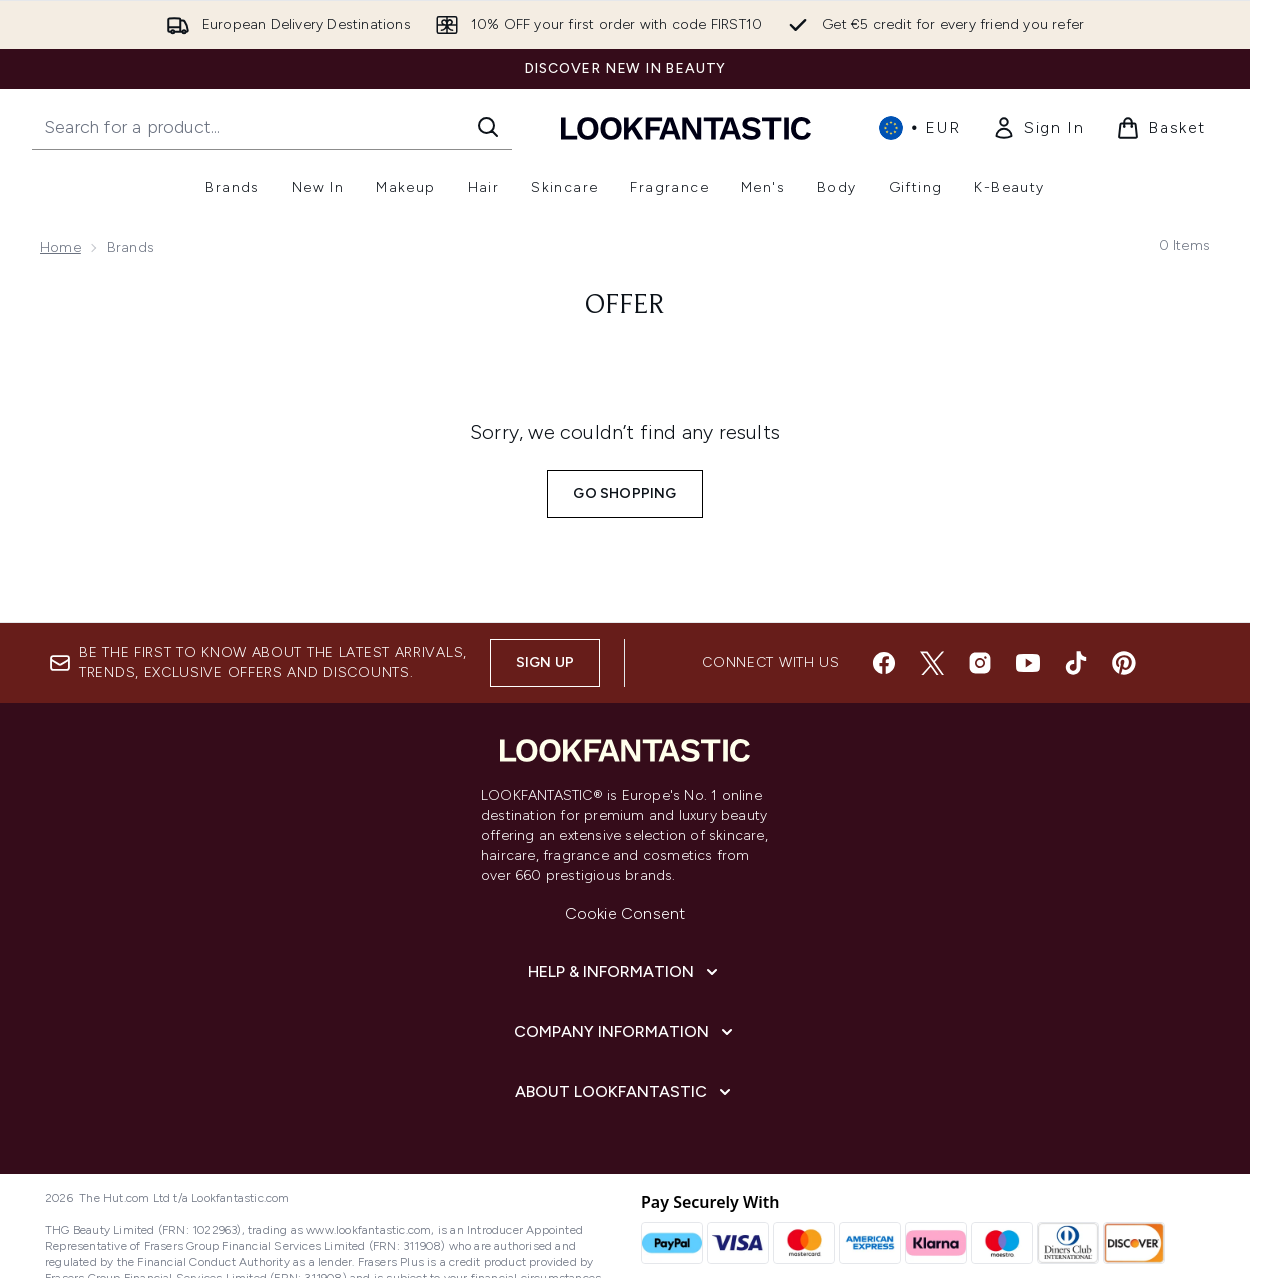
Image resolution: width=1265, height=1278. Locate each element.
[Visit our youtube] (1028, 663)
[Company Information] (625, 1032)
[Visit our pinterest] (1124, 663)
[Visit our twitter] (932, 663)
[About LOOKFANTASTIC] (625, 1092)
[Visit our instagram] (980, 663)
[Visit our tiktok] (1076, 663)
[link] (1038, 128)
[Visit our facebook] (884, 663)
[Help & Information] (625, 972)
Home (60, 247)
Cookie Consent (625, 913)
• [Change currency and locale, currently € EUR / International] (919, 128)
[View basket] (1161, 128)
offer (625, 306)
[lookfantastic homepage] (686, 127)
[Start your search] (272, 127)
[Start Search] (488, 127)
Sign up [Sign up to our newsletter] (545, 662)
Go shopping (624, 493)
